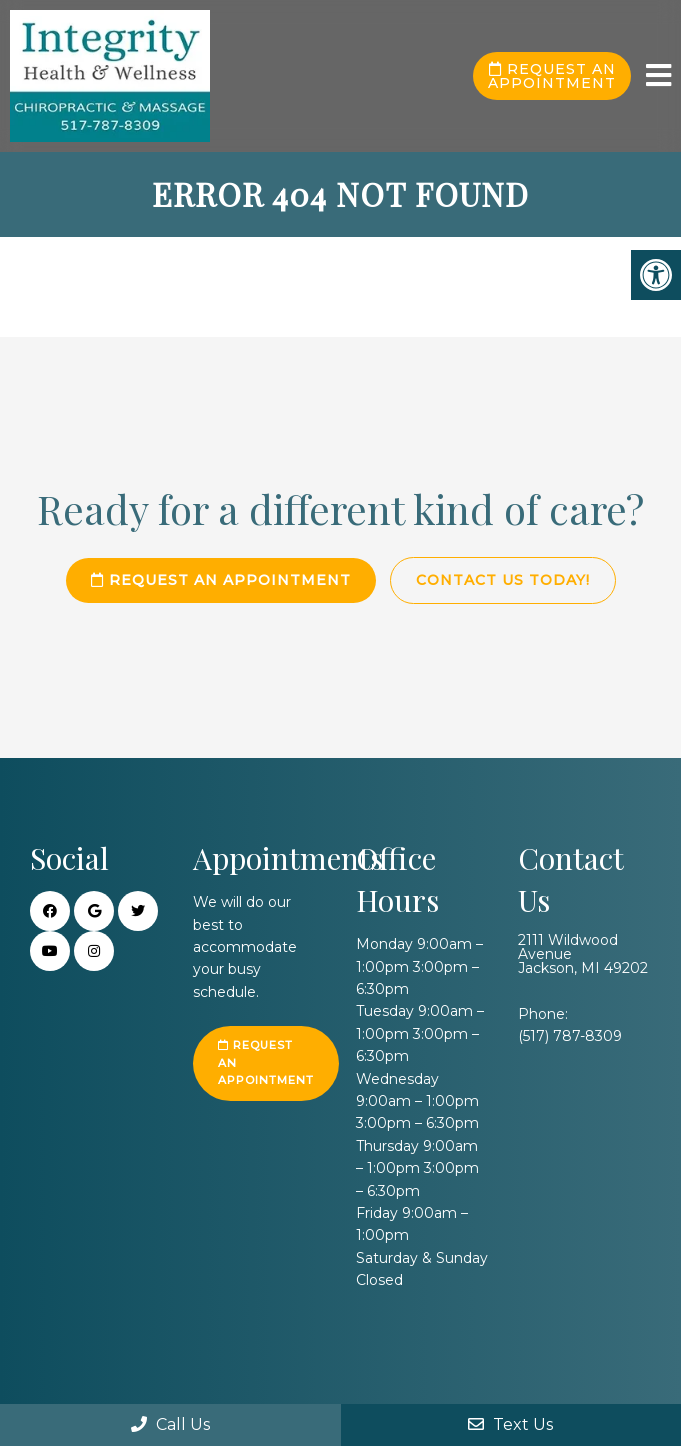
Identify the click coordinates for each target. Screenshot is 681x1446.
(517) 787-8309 (570, 1036)
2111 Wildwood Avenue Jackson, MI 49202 (583, 954)
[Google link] (94, 911)
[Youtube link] (50, 951)
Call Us (170, 1424)
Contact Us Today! (503, 580)
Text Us (510, 1424)
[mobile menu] (658, 76)
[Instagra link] (94, 951)
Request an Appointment (552, 76)
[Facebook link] (50, 911)
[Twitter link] (138, 911)
